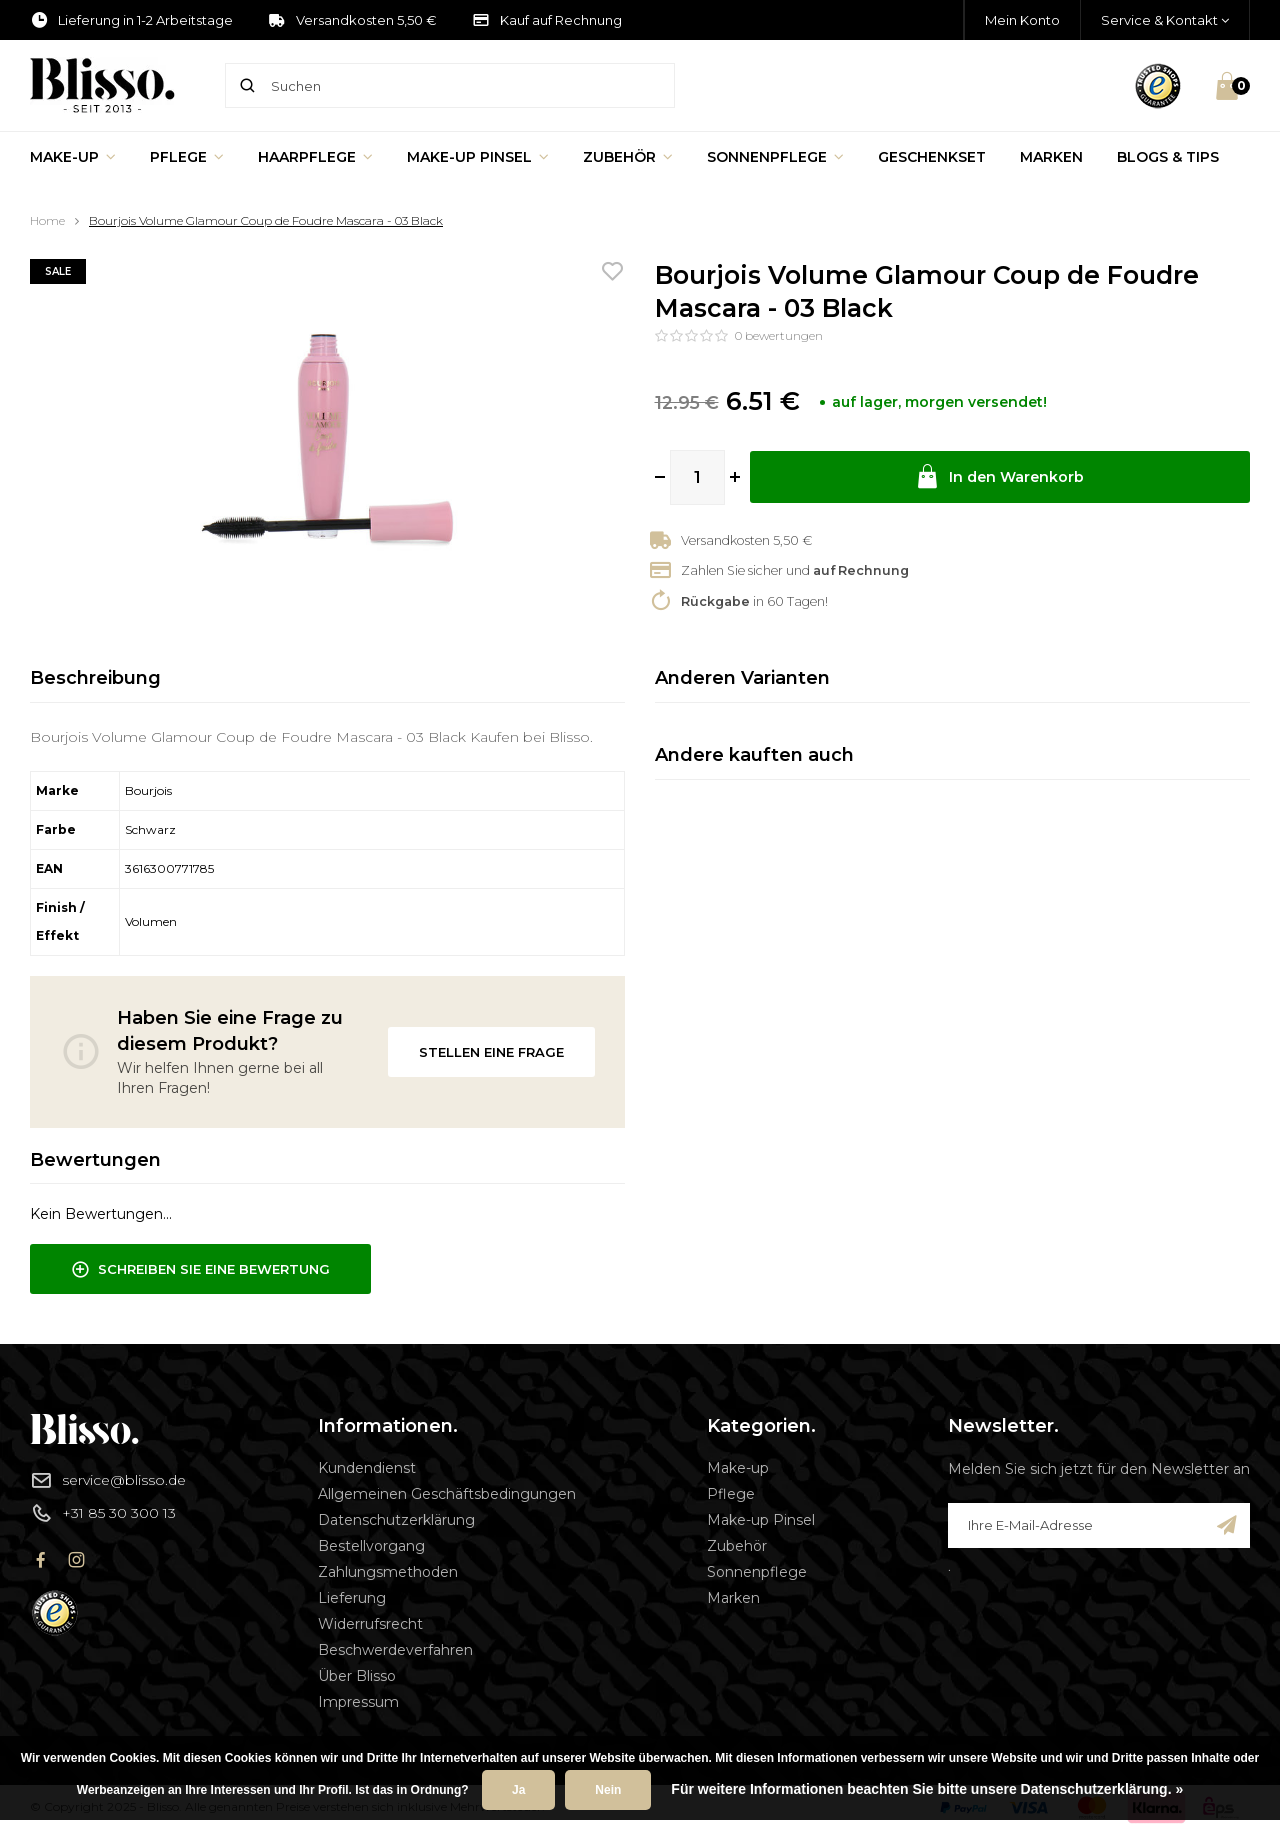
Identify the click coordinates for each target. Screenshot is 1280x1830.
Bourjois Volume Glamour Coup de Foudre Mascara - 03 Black (266, 220)
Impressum (358, 1702)
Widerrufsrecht (370, 1624)
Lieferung (352, 1598)
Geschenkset (932, 157)
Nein (608, 1790)
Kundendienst (367, 1468)
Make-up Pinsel (478, 157)
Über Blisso (357, 1676)
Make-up (73, 157)
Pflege (187, 157)
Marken (1051, 157)
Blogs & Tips (1168, 157)
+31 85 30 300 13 (103, 1513)
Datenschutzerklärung (396, 1520)
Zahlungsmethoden (388, 1572)
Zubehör (628, 157)
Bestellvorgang (371, 1546)
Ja (518, 1790)
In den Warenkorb (1000, 477)
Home (47, 220)
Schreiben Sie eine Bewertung (200, 1270)
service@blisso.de (108, 1480)
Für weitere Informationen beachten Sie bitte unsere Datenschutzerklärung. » (927, 1789)
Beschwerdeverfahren (395, 1650)
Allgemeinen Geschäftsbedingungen (447, 1494)
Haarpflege (315, 157)
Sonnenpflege (775, 157)
